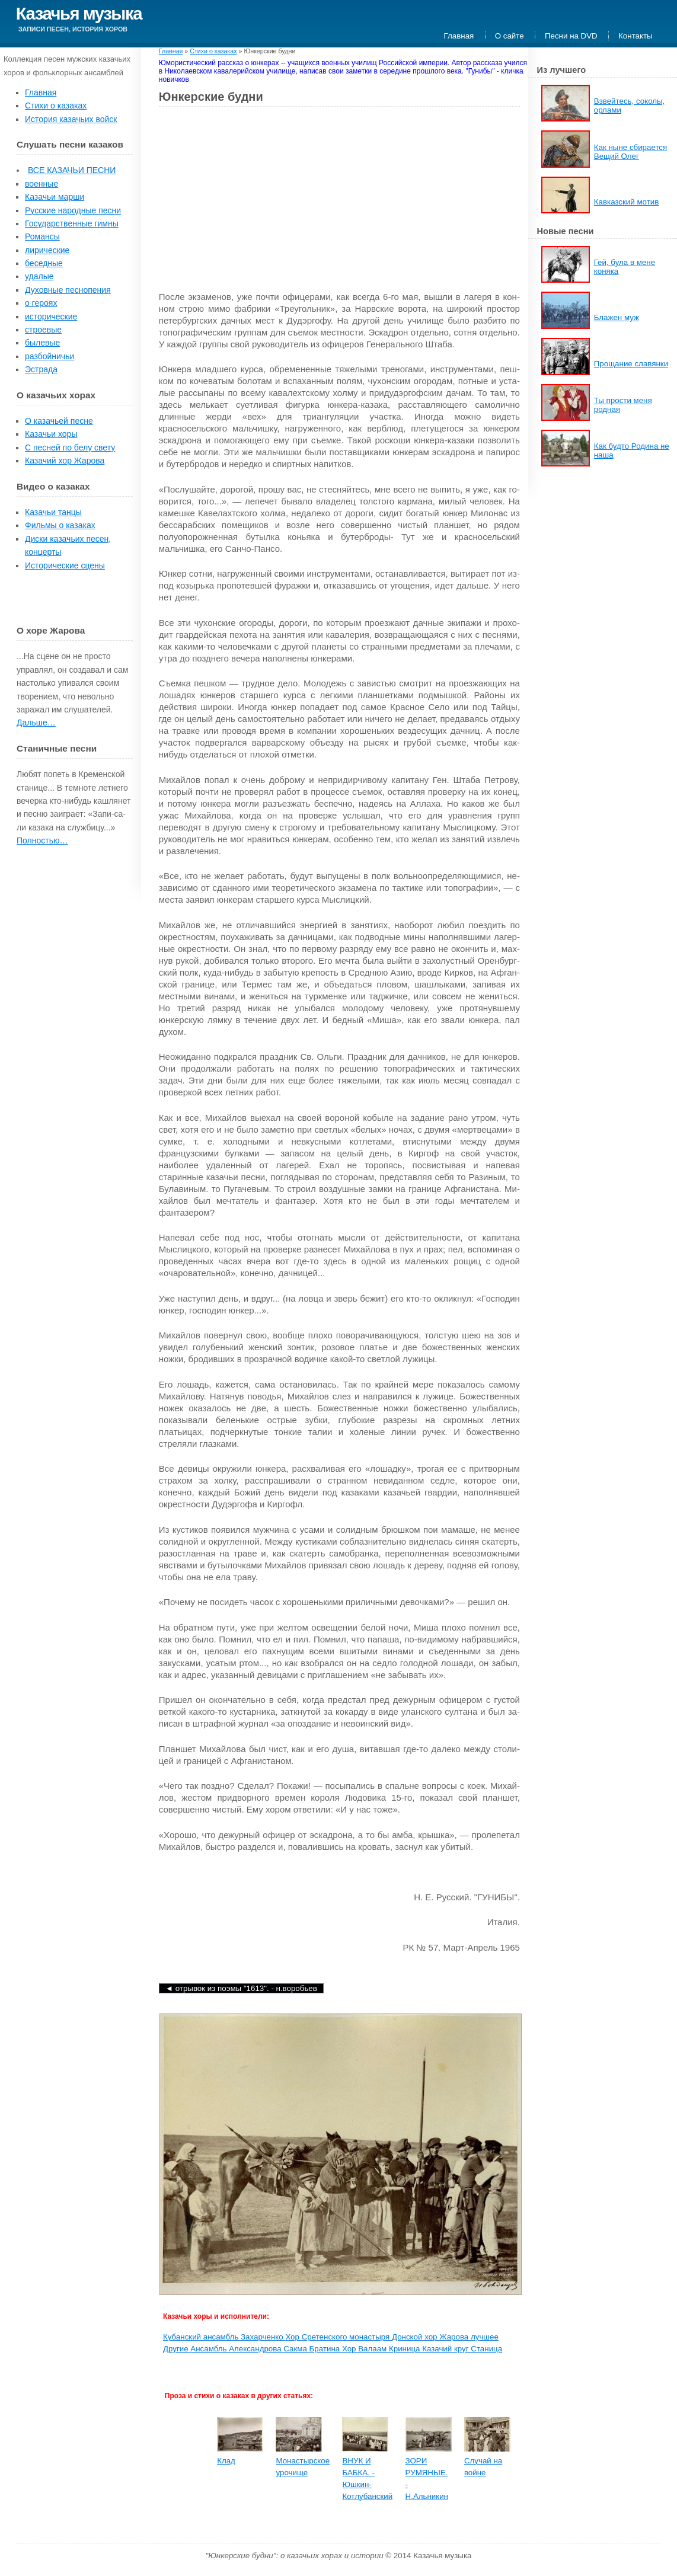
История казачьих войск (71, 119)
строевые (43, 329)
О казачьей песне (59, 421)
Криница (405, 2348)
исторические (51, 316)
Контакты (635, 35)
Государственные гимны (72, 223)
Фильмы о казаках (60, 525)
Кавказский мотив (626, 201)
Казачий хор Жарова (64, 460)
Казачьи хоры (51, 434)
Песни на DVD (571, 35)
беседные (44, 263)
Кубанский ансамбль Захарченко (224, 2336)
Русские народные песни (73, 210)
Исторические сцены (65, 565)
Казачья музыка (79, 13)
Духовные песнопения (68, 290)
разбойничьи (49, 356)
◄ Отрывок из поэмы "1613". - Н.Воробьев (241, 1988)
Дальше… (36, 722)
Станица (486, 2348)
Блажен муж (616, 317)
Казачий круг (446, 2348)
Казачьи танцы (53, 512)
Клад (226, 2460)
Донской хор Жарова (431, 2336)
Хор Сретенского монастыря (338, 2336)
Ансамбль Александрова (236, 2348)
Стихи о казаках (56, 105)
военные (41, 183)
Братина (325, 2348)
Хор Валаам (365, 2348)
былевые (42, 342)
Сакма (296, 2348)
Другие (176, 2348)
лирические (47, 250)
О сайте (509, 35)
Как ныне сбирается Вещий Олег (631, 152)
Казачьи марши (54, 197)
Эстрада (41, 369)
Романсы (42, 236)
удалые (39, 276)
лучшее (485, 2336)
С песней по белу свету (70, 447)
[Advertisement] (258, 202)
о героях (41, 303)
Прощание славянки (631, 363)
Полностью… (42, 840)
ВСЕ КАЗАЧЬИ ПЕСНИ (72, 170)
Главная (459, 35)
